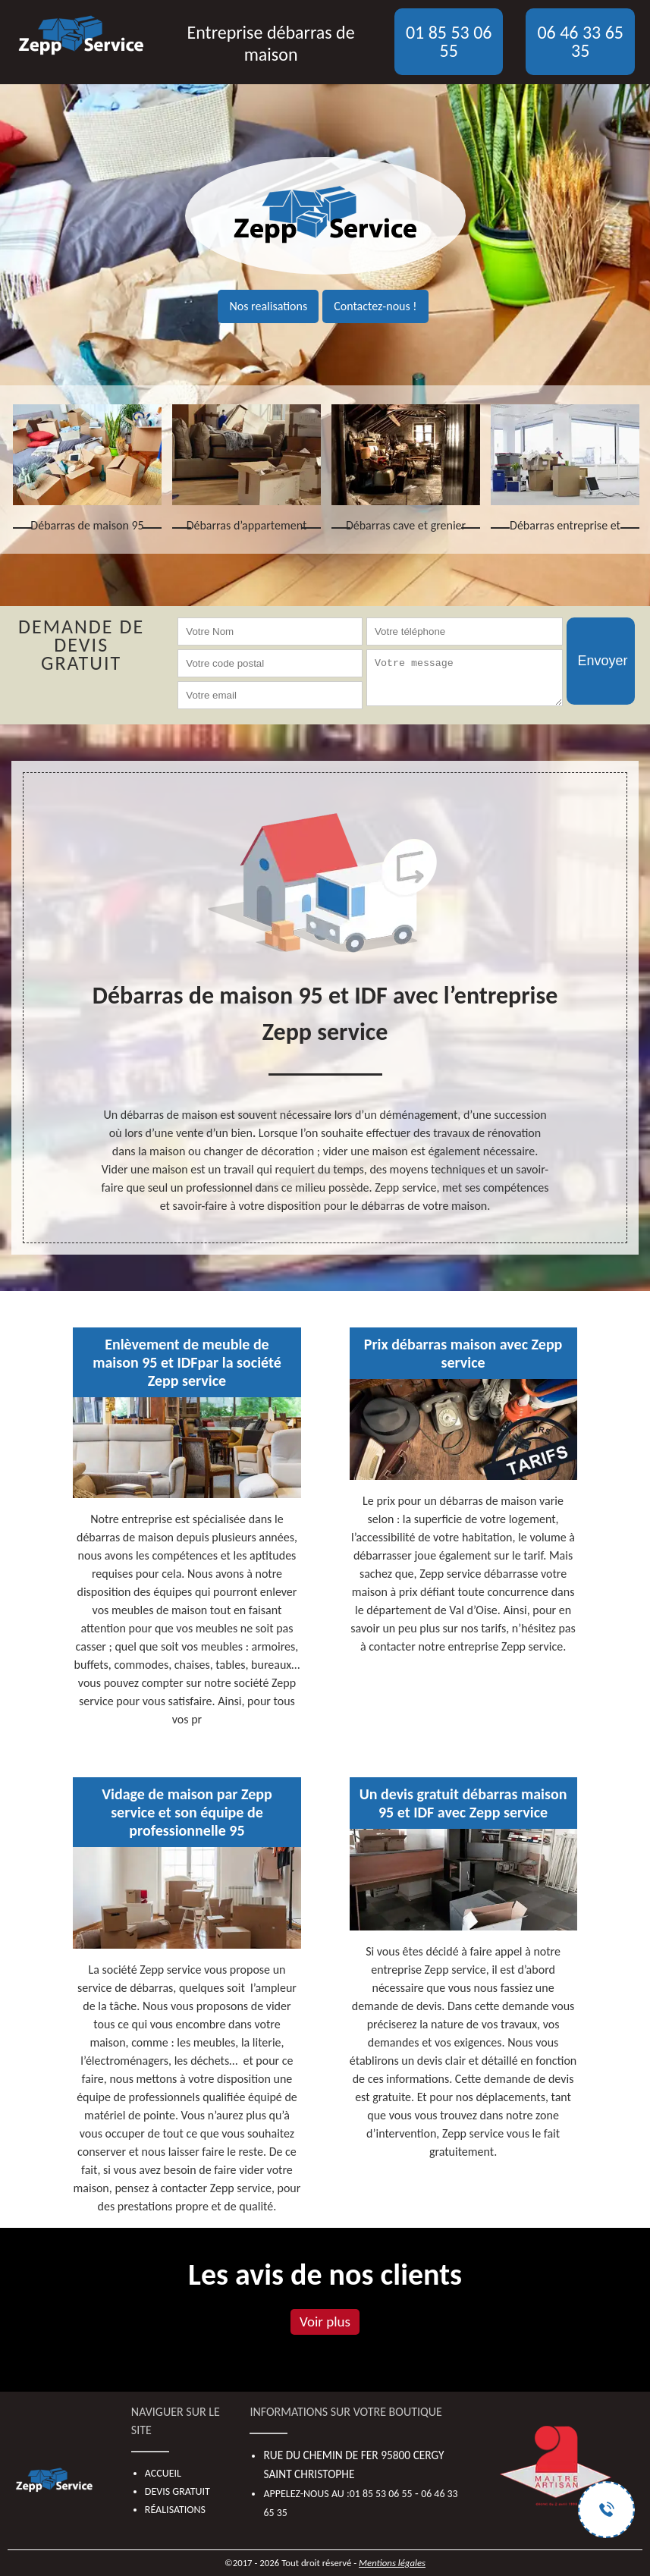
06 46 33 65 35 (580, 41)
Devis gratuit (177, 2491)
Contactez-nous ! (375, 306)
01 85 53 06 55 (449, 41)
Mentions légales (392, 2562)
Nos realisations (268, 306)
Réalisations (175, 2509)
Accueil (163, 2473)
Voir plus (325, 2321)
